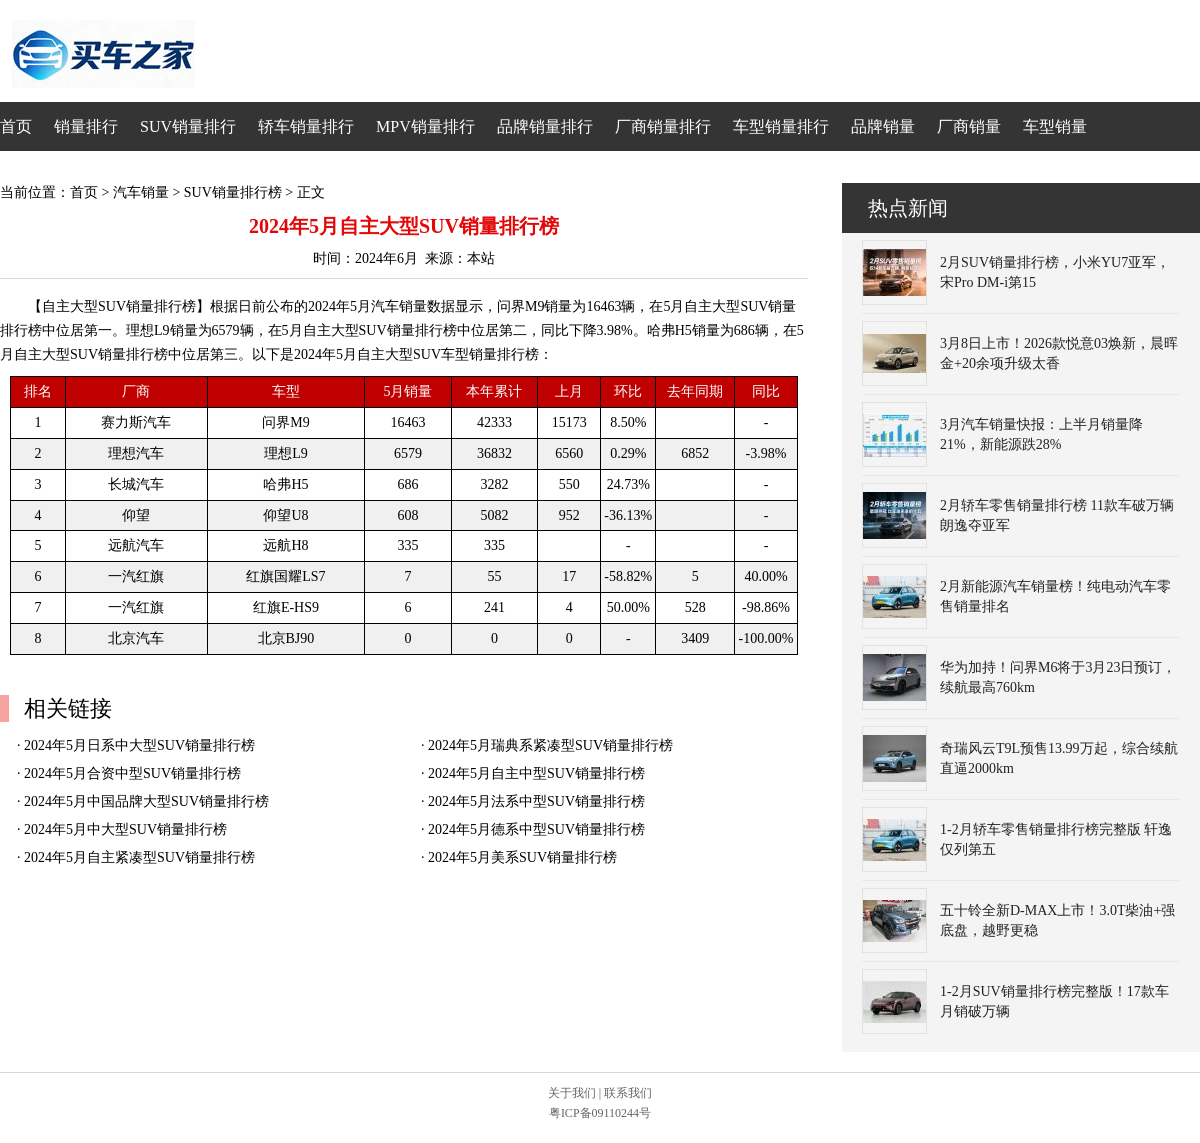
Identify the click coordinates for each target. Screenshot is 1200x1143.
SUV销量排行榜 (233, 192)
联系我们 (628, 1093)
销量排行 (86, 126)
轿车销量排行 (306, 126)
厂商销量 (969, 126)
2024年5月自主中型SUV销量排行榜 (536, 773)
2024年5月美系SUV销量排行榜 (522, 857)
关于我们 (572, 1093)
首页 (16, 126)
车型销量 (1055, 126)
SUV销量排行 (188, 126)
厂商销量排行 (663, 126)
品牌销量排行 (545, 126)
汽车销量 (141, 192)
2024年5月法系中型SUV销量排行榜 (536, 801)
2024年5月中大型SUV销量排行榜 (125, 829)
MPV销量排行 (425, 126)
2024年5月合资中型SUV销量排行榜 (132, 773)
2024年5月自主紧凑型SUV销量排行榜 (139, 857)
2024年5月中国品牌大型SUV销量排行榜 (146, 801)
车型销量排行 (781, 126)
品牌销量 (883, 126)
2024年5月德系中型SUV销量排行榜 (536, 829)
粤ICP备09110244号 (600, 1113)
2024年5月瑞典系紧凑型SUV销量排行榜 (550, 745)
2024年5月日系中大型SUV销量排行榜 (139, 745)
